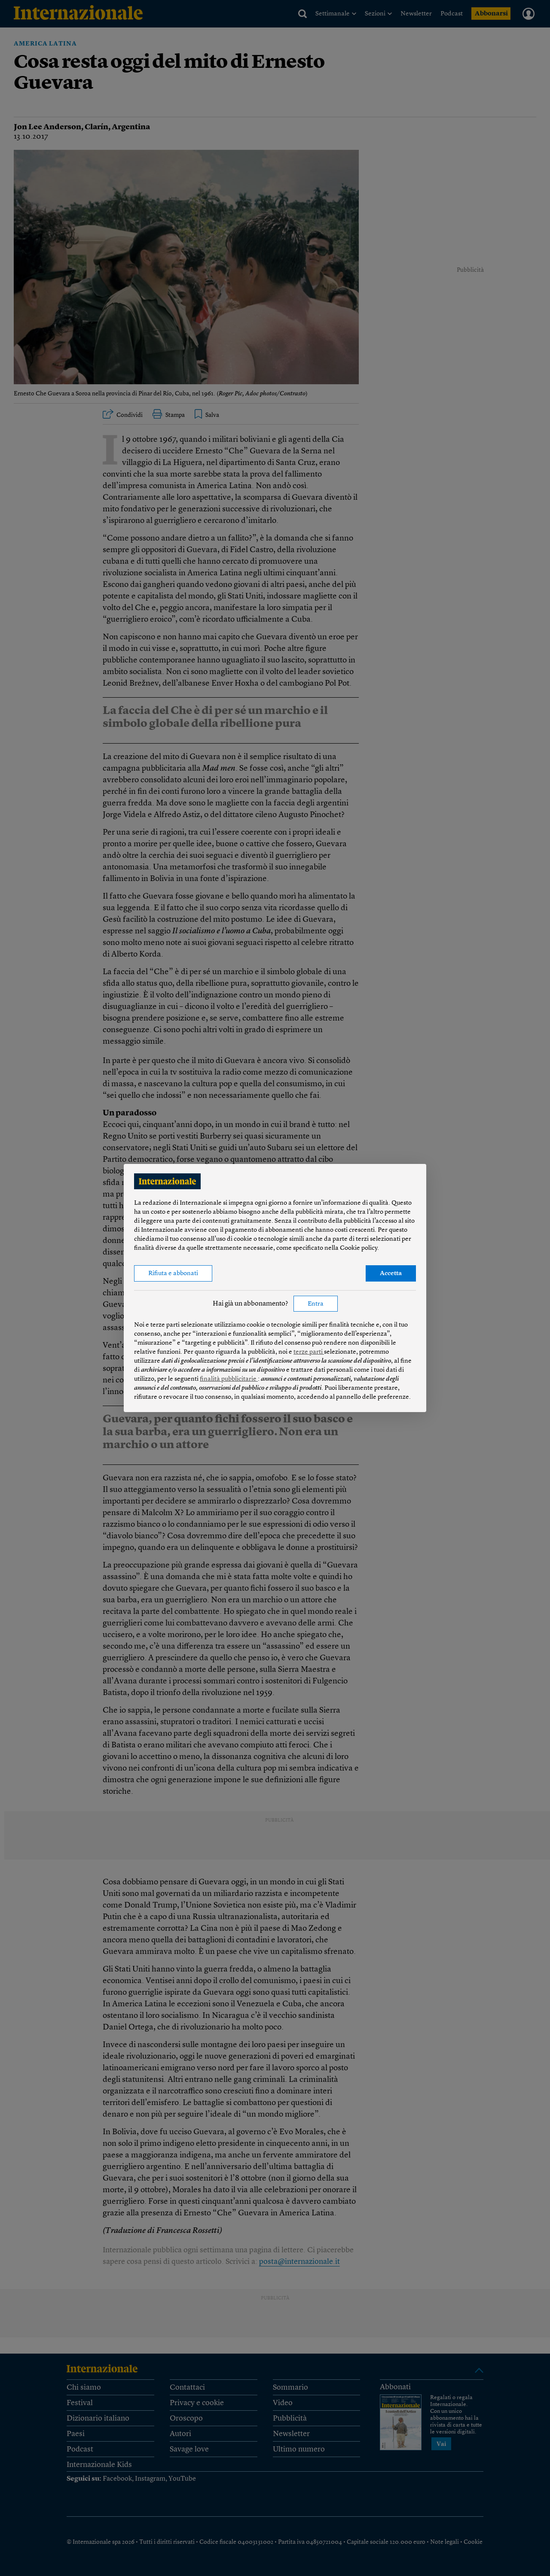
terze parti (308, 1352)
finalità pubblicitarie (229, 1379)
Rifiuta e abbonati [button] (173, 1273)
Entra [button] (316, 1304)
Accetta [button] (391, 1273)
